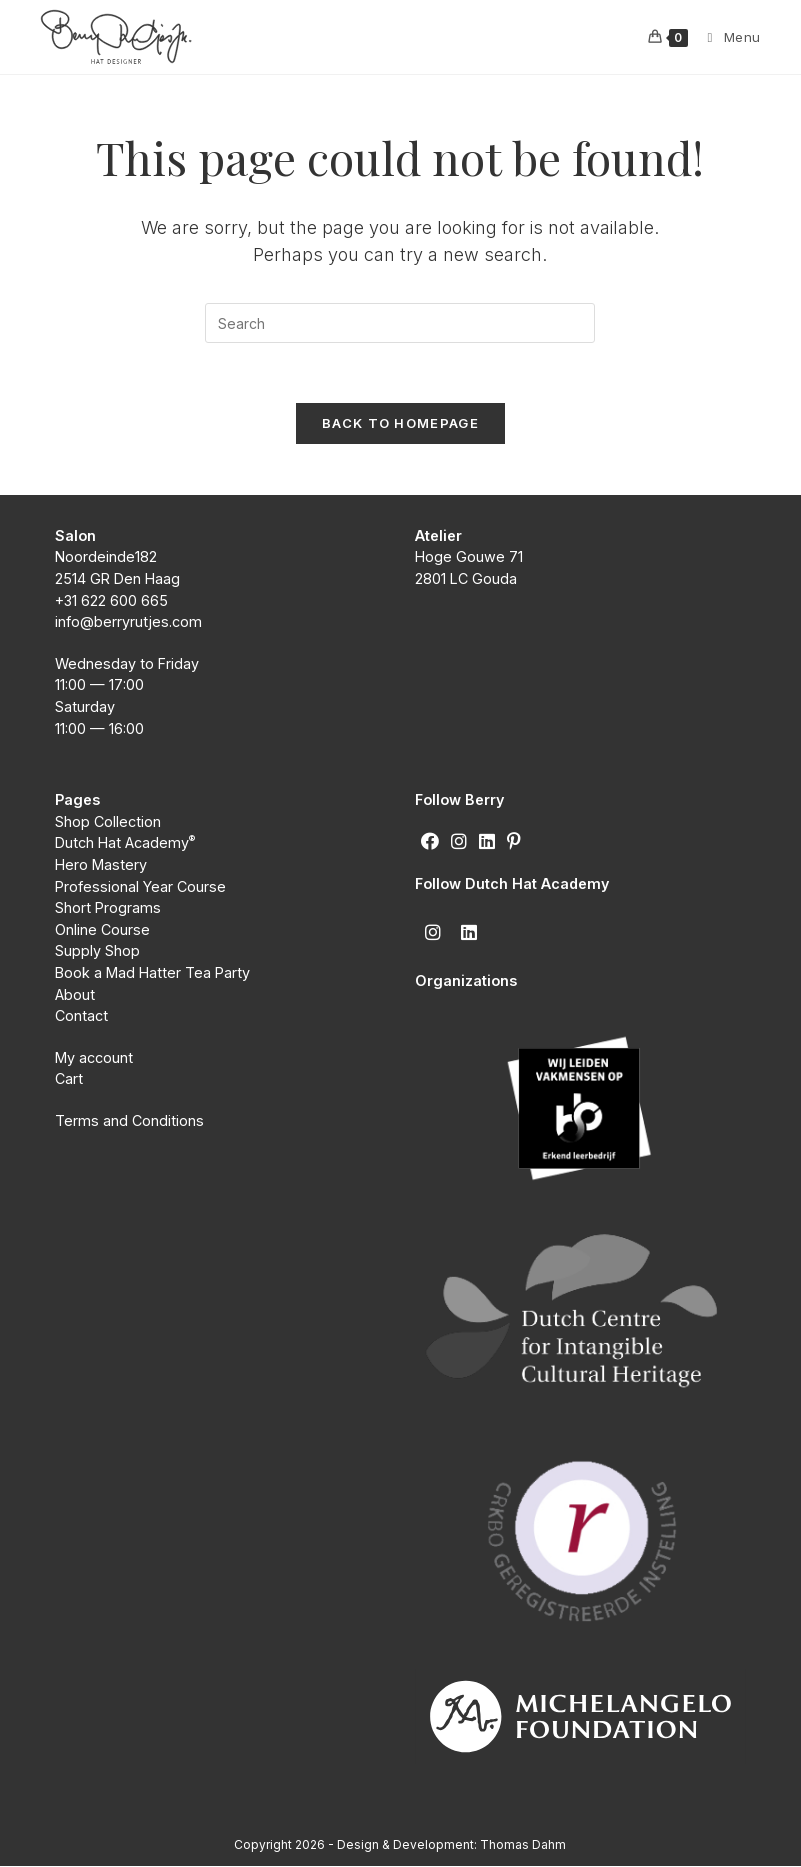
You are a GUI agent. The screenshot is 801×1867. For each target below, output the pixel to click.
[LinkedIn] (487, 843)
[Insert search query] (400, 323)
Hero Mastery (101, 866)
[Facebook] (430, 843)
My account (94, 1058)
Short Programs (108, 909)
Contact (81, 1017)
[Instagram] (459, 843)
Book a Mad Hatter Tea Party (152, 973)
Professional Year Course (140, 887)
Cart (69, 1080)
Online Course (102, 930)
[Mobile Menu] (727, 37)
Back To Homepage (400, 424)
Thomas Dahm (523, 1845)
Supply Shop (97, 952)
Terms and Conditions (131, 1121)
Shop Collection (108, 822)
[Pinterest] (514, 843)
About (75, 995)
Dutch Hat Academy (125, 844)
